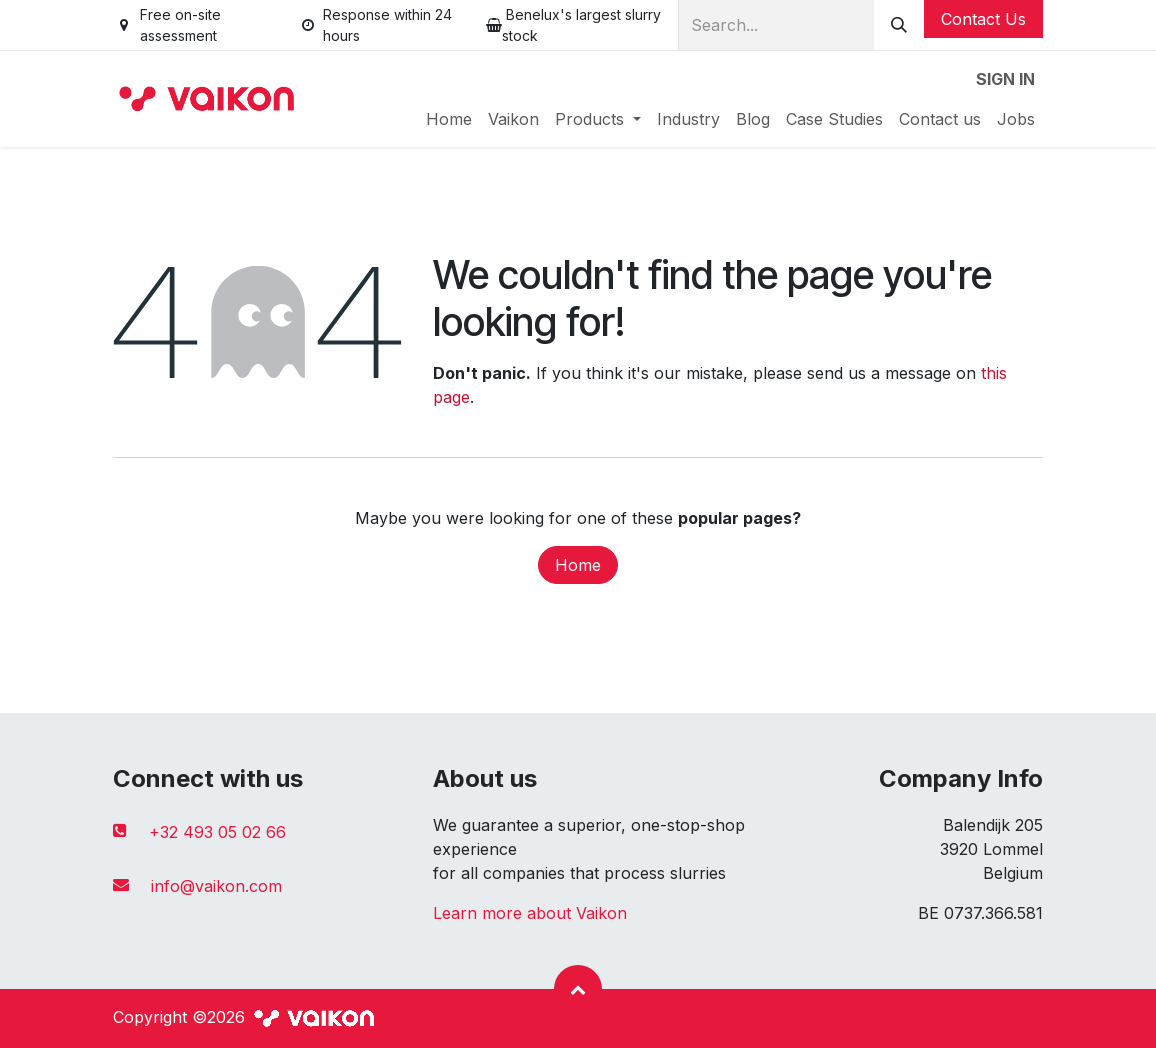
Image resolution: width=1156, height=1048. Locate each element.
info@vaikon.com (216, 886)
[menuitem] (449, 119)
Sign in (1005, 79)
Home (578, 565)
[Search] (899, 25)
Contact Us (983, 19)
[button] (578, 989)
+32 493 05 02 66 (217, 832)
